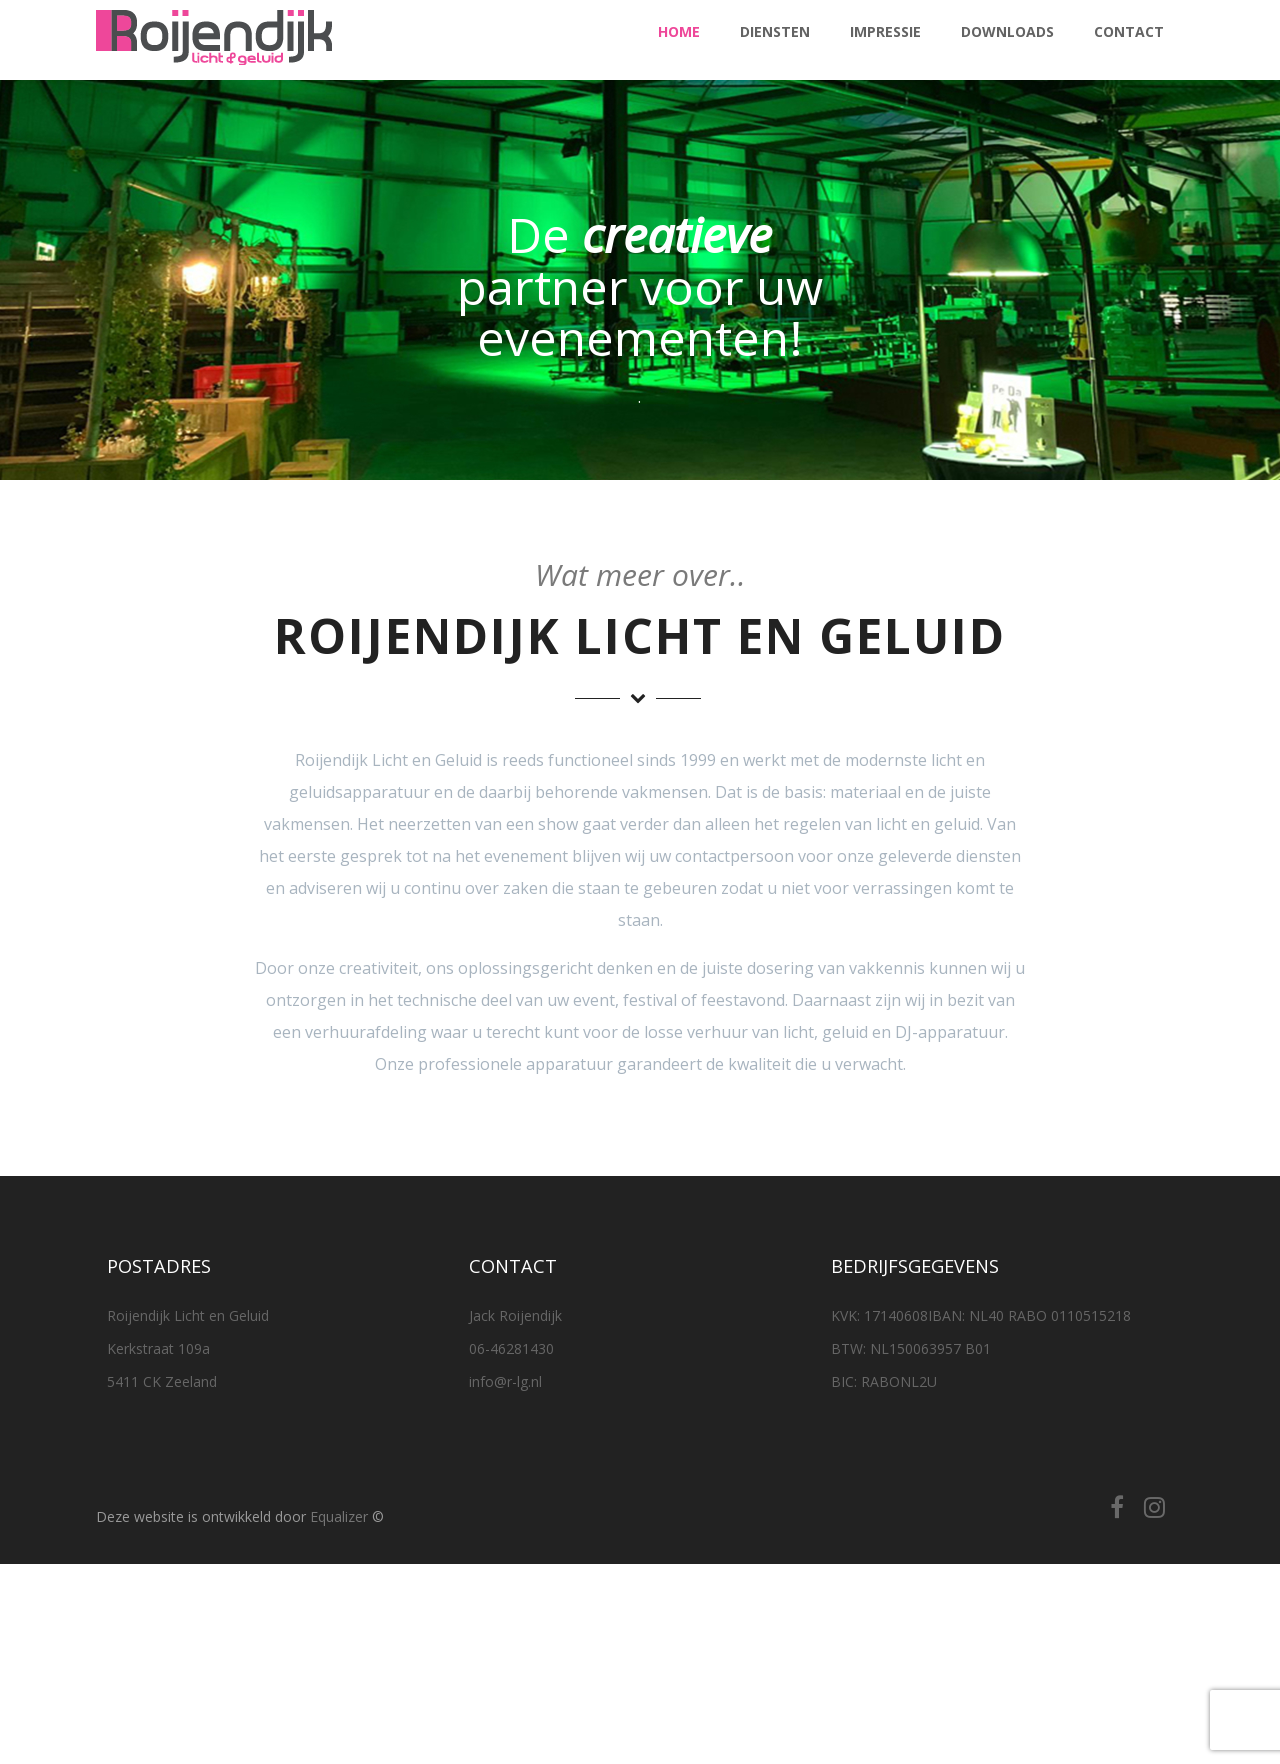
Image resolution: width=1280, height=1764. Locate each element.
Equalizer (339, 1516)
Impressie (885, 31)
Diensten (775, 31)
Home (679, 31)
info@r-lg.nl (505, 1381)
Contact (1129, 31)
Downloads (1007, 31)
